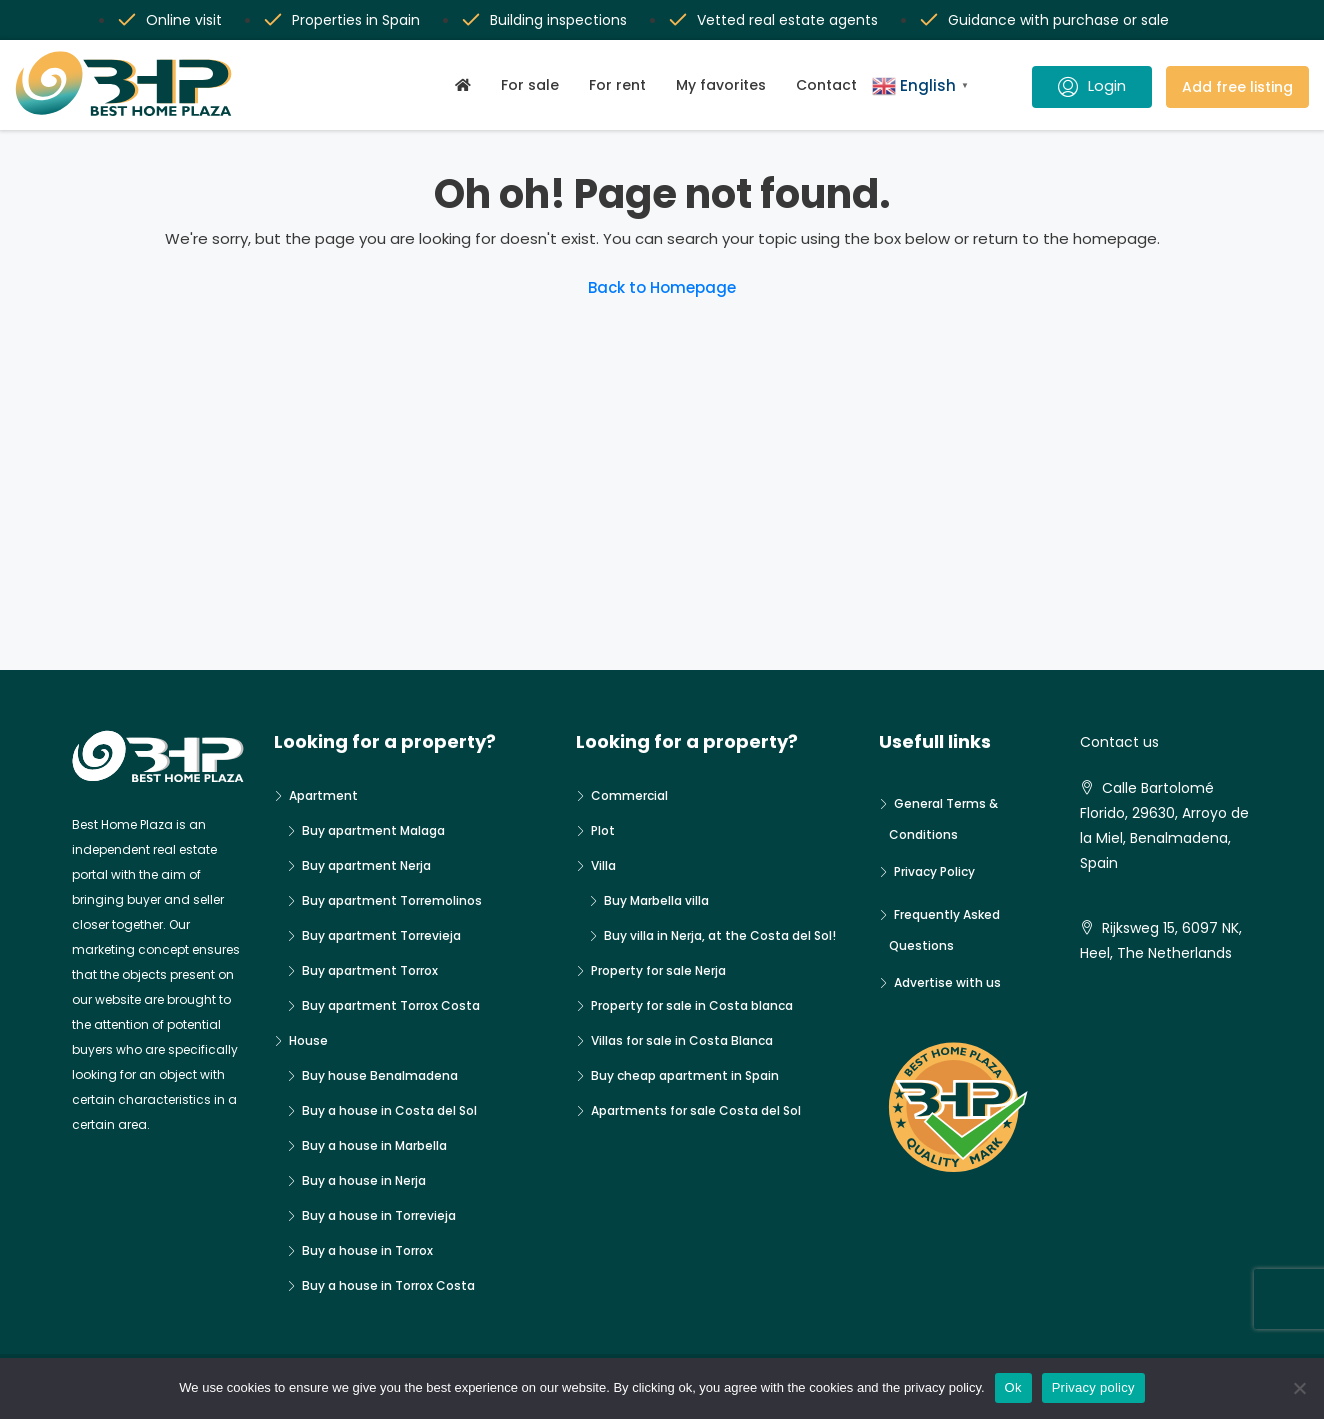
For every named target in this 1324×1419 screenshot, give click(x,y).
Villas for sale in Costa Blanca (682, 1040)
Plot (603, 830)
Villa (603, 865)
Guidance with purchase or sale (1058, 20)
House (308, 1040)
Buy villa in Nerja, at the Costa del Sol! (720, 935)
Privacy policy (1093, 1387)
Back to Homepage (662, 287)
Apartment (323, 795)
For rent (617, 85)
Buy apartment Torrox (370, 970)
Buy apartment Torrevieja (381, 935)
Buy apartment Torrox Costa (391, 1005)
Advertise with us (947, 982)
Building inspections (558, 20)
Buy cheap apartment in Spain (685, 1075)
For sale (530, 85)
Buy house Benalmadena (380, 1075)
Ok (1013, 1387)
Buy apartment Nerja (366, 865)
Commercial (629, 795)
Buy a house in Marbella (374, 1145)
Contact (826, 85)
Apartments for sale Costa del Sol (696, 1110)
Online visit (184, 20)
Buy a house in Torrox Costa (388, 1285)
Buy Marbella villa (656, 900)
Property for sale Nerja (658, 970)
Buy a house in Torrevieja (379, 1215)
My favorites (721, 85)
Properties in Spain (356, 20)
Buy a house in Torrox (367, 1250)
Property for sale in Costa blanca (692, 1005)
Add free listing (1237, 87)
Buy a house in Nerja (364, 1180)
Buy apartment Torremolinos (392, 900)
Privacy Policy (934, 871)
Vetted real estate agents (787, 20)
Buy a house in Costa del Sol (389, 1110)
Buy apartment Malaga (373, 830)
